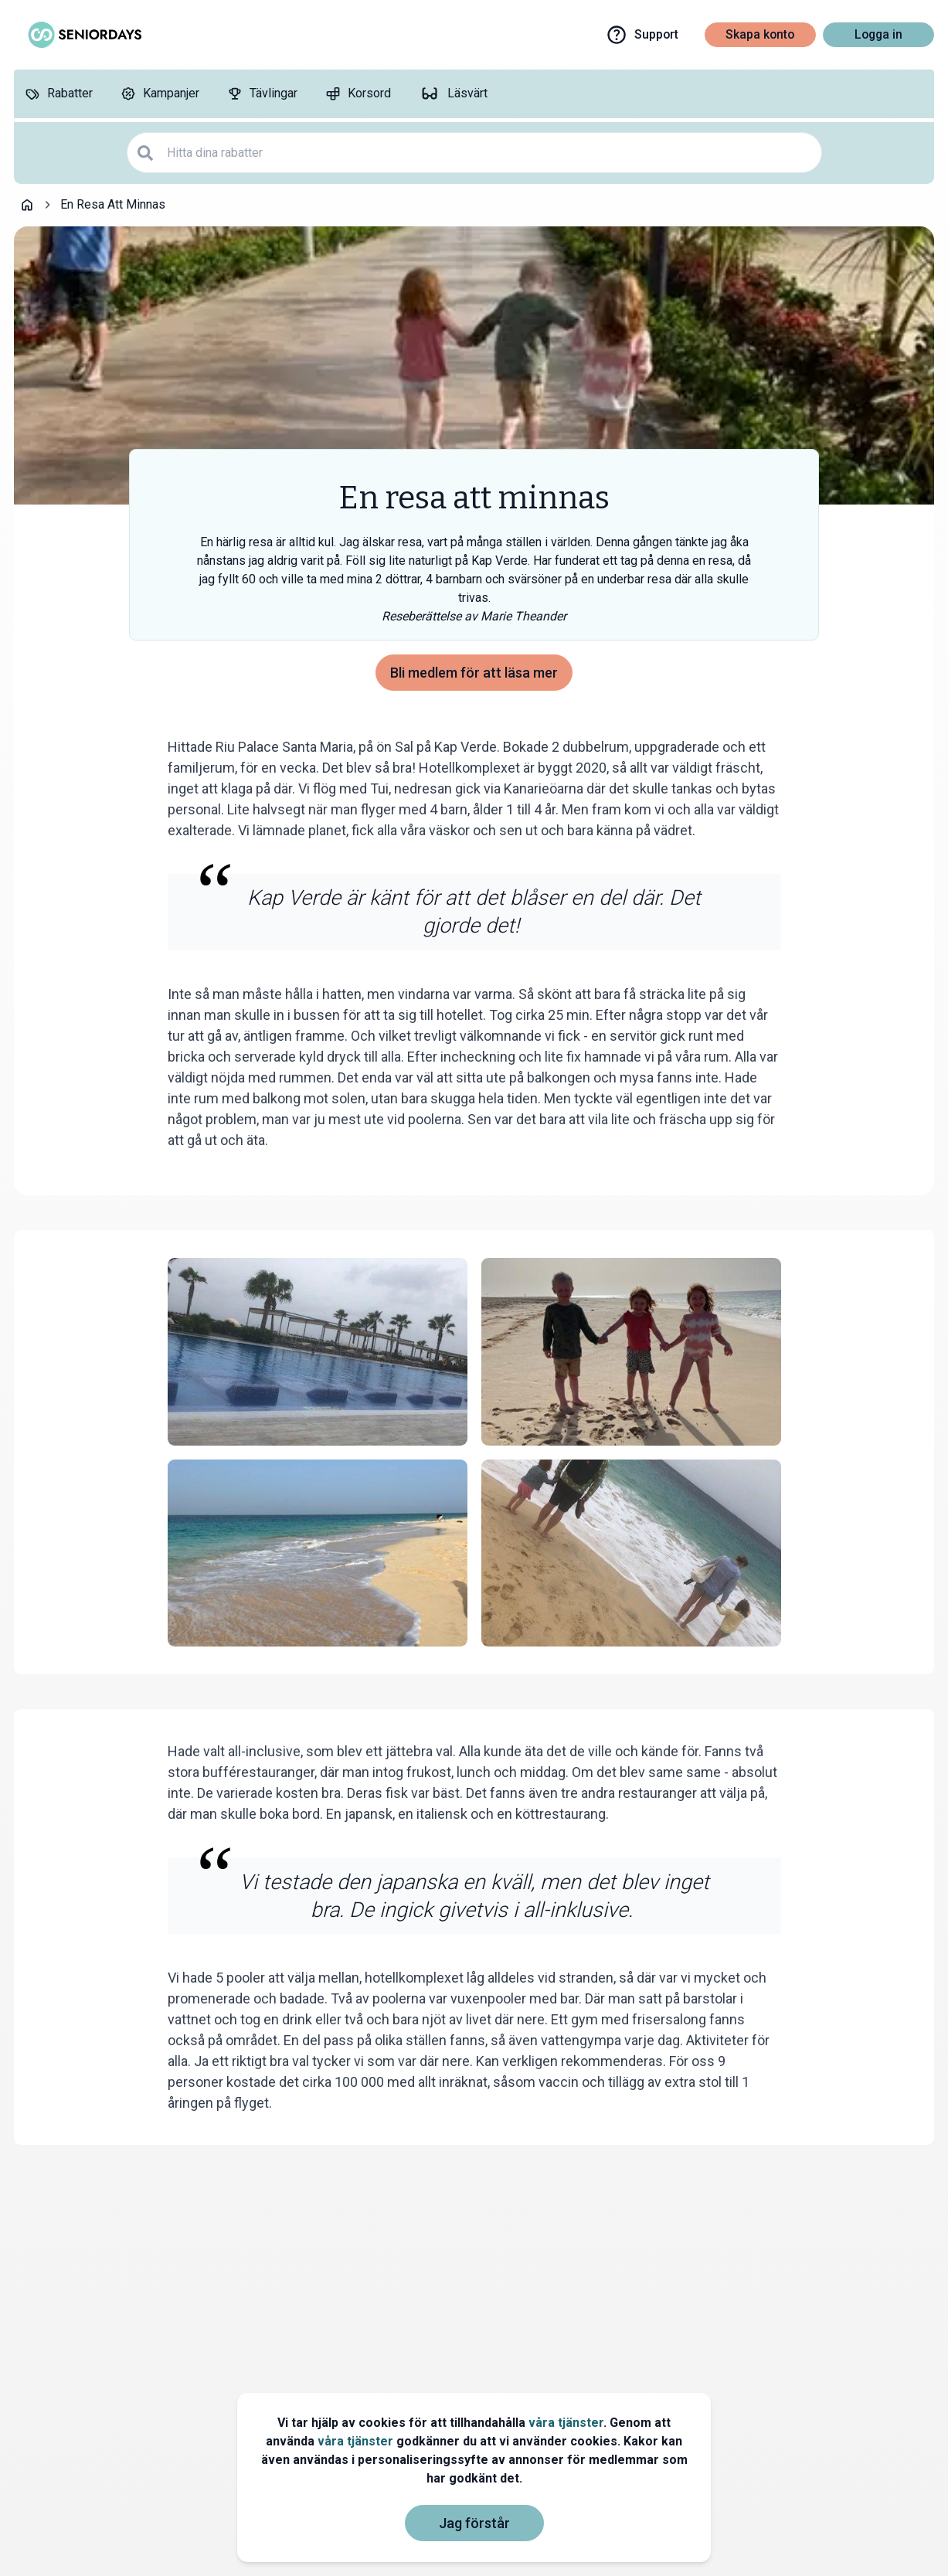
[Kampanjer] (160, 94)
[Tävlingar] (262, 94)
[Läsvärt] (453, 94)
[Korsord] (358, 94)
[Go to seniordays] (83, 35)
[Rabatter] (59, 94)
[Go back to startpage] (27, 204)
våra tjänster (565, 2422)
